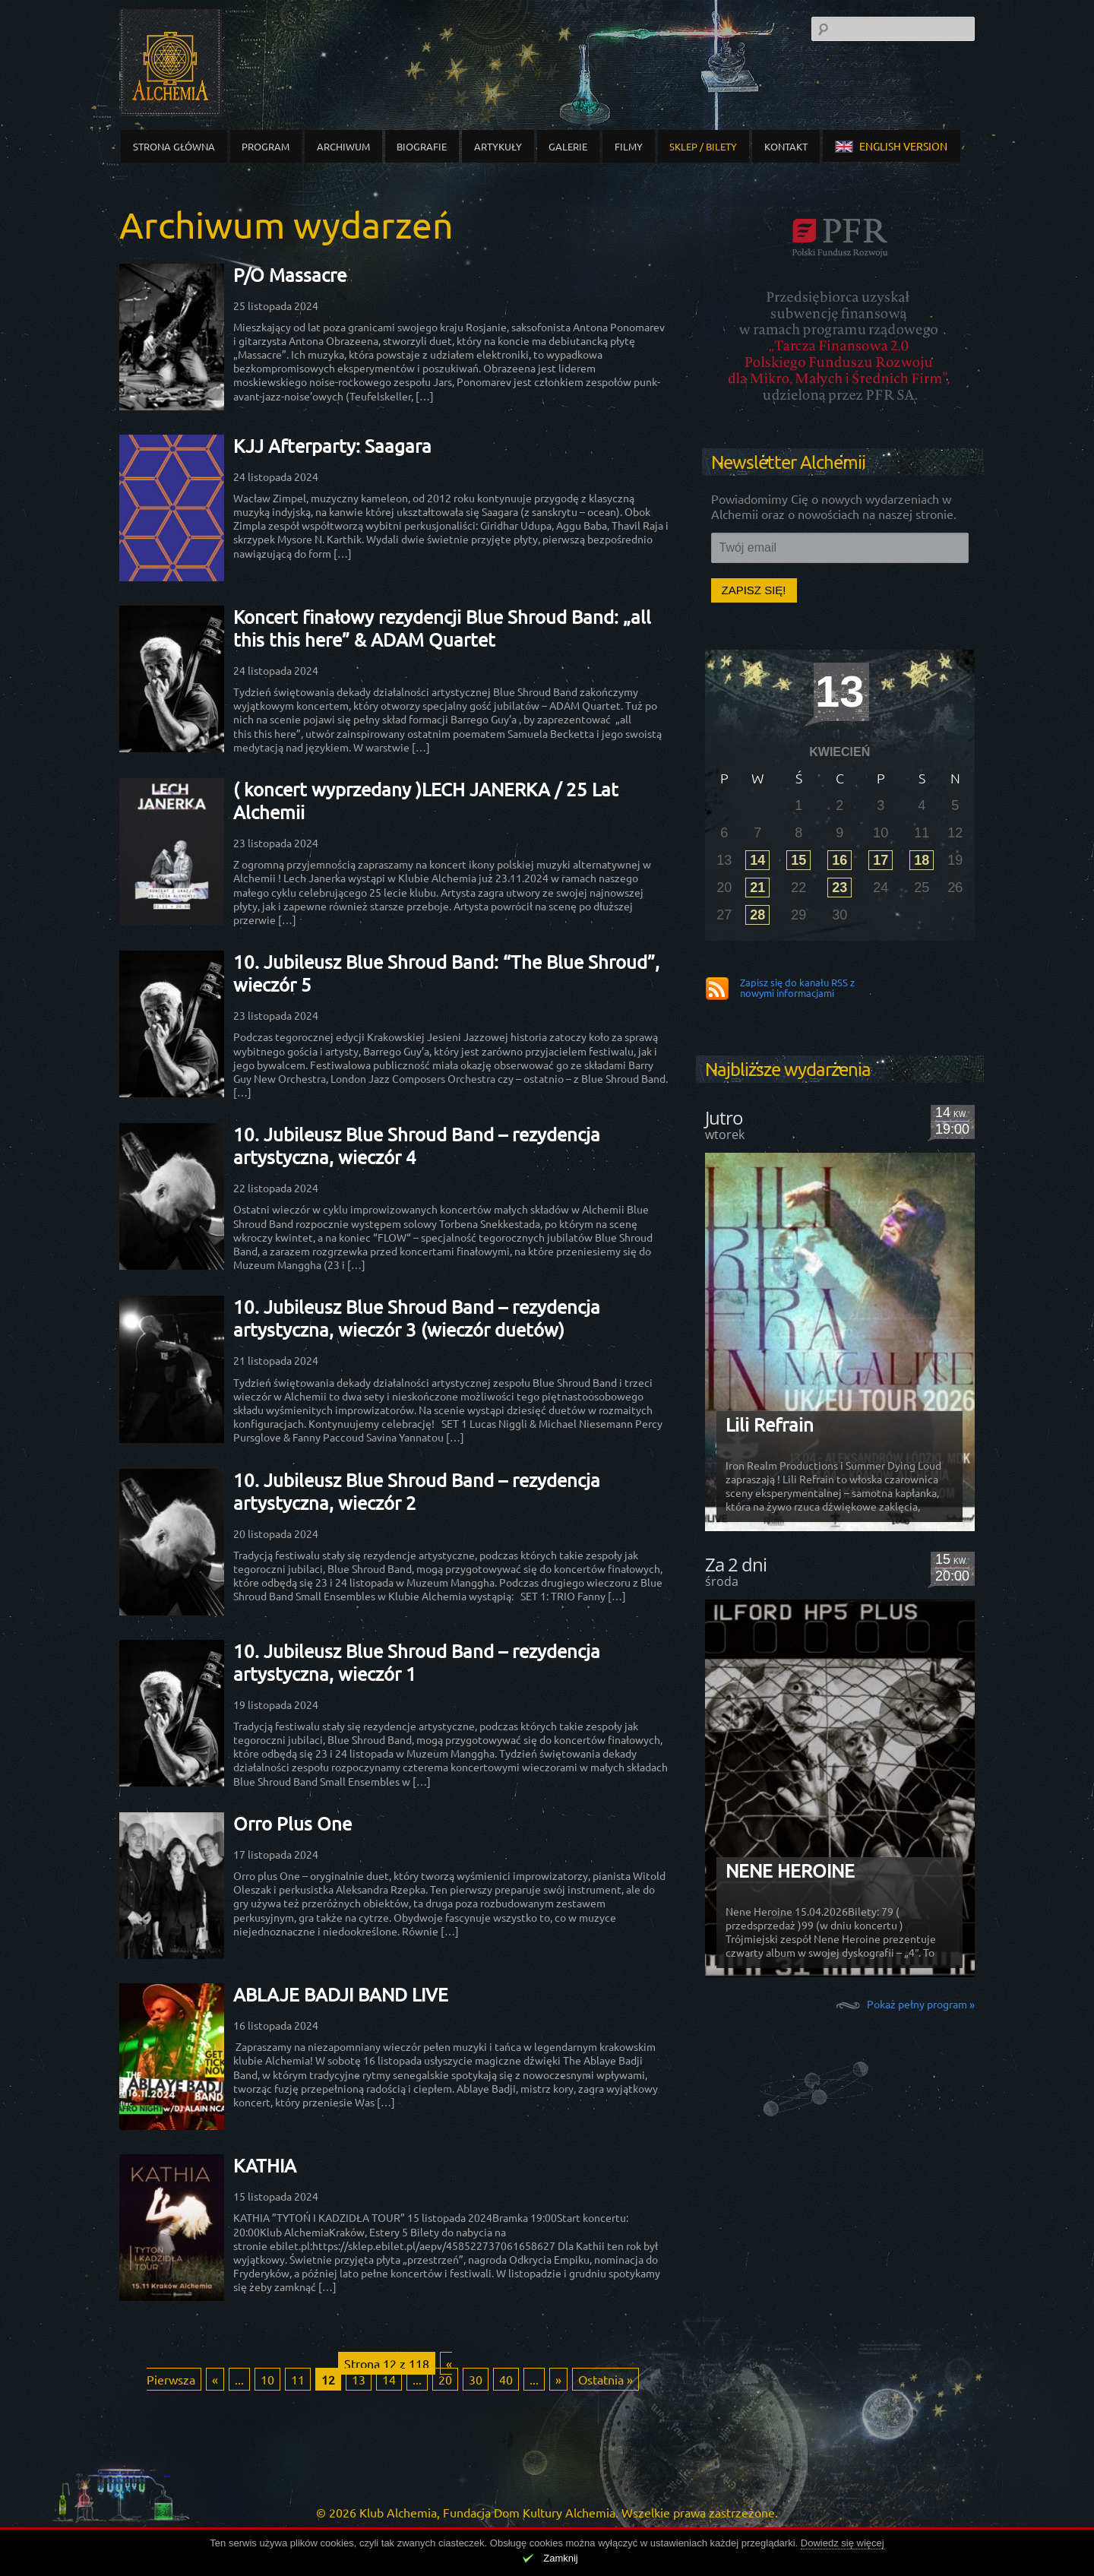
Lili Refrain (770, 1424)
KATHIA (264, 2165)
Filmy (629, 146)
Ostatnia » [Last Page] (605, 2379)
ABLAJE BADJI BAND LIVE (340, 1994)
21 (757, 887)
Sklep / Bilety (703, 146)
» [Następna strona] (558, 2379)
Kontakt (786, 146)
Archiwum (343, 146)
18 (921, 860)
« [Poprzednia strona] (215, 2379)
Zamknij (560, 2558)
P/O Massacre (289, 275)
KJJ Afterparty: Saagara (332, 446)
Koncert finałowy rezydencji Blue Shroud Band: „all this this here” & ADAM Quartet (442, 628)
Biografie (422, 146)
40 (506, 2379)
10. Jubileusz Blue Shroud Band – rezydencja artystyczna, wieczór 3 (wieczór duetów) (416, 1318)
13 (358, 2379)
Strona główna (174, 146)
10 (267, 2379)
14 (389, 2379)
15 (798, 860)
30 (475, 2379)
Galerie (568, 146)
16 (839, 860)
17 (880, 860)
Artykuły (498, 146)
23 (839, 887)
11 (298, 2379)
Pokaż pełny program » (921, 2003)
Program (265, 146)
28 (757, 914)
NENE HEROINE (790, 1870)
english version (891, 146)
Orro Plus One (292, 1823)
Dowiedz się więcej (842, 2543)
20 (445, 2379)
